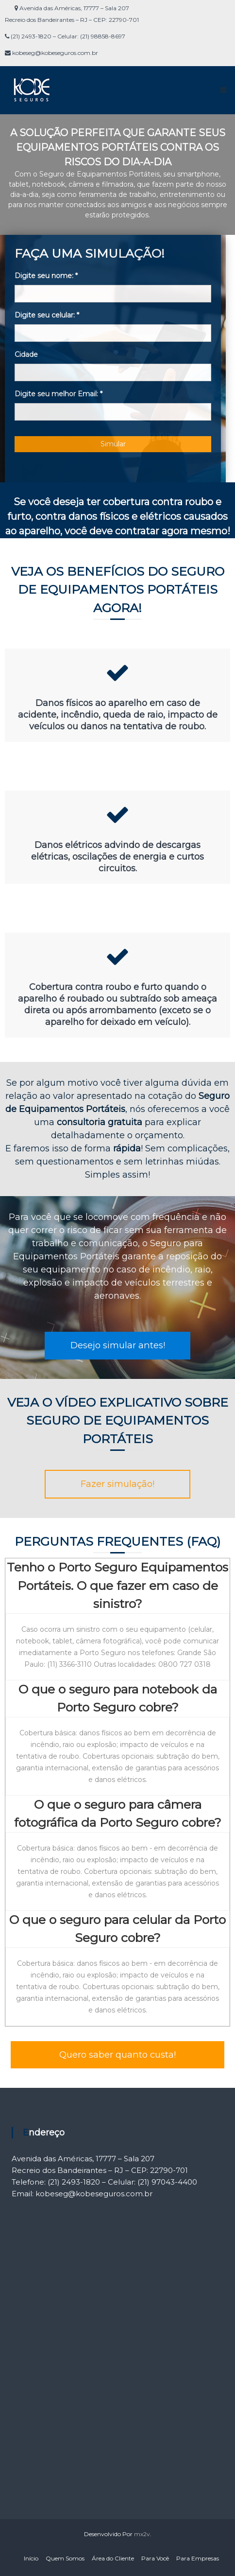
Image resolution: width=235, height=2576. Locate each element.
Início (31, 2558)
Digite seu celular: (47, 315)
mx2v (142, 2534)
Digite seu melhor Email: (58, 393)
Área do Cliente (113, 2558)
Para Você (155, 2558)
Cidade (26, 354)
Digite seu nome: (46, 275)
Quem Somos (65, 2558)
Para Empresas (197, 2558)
